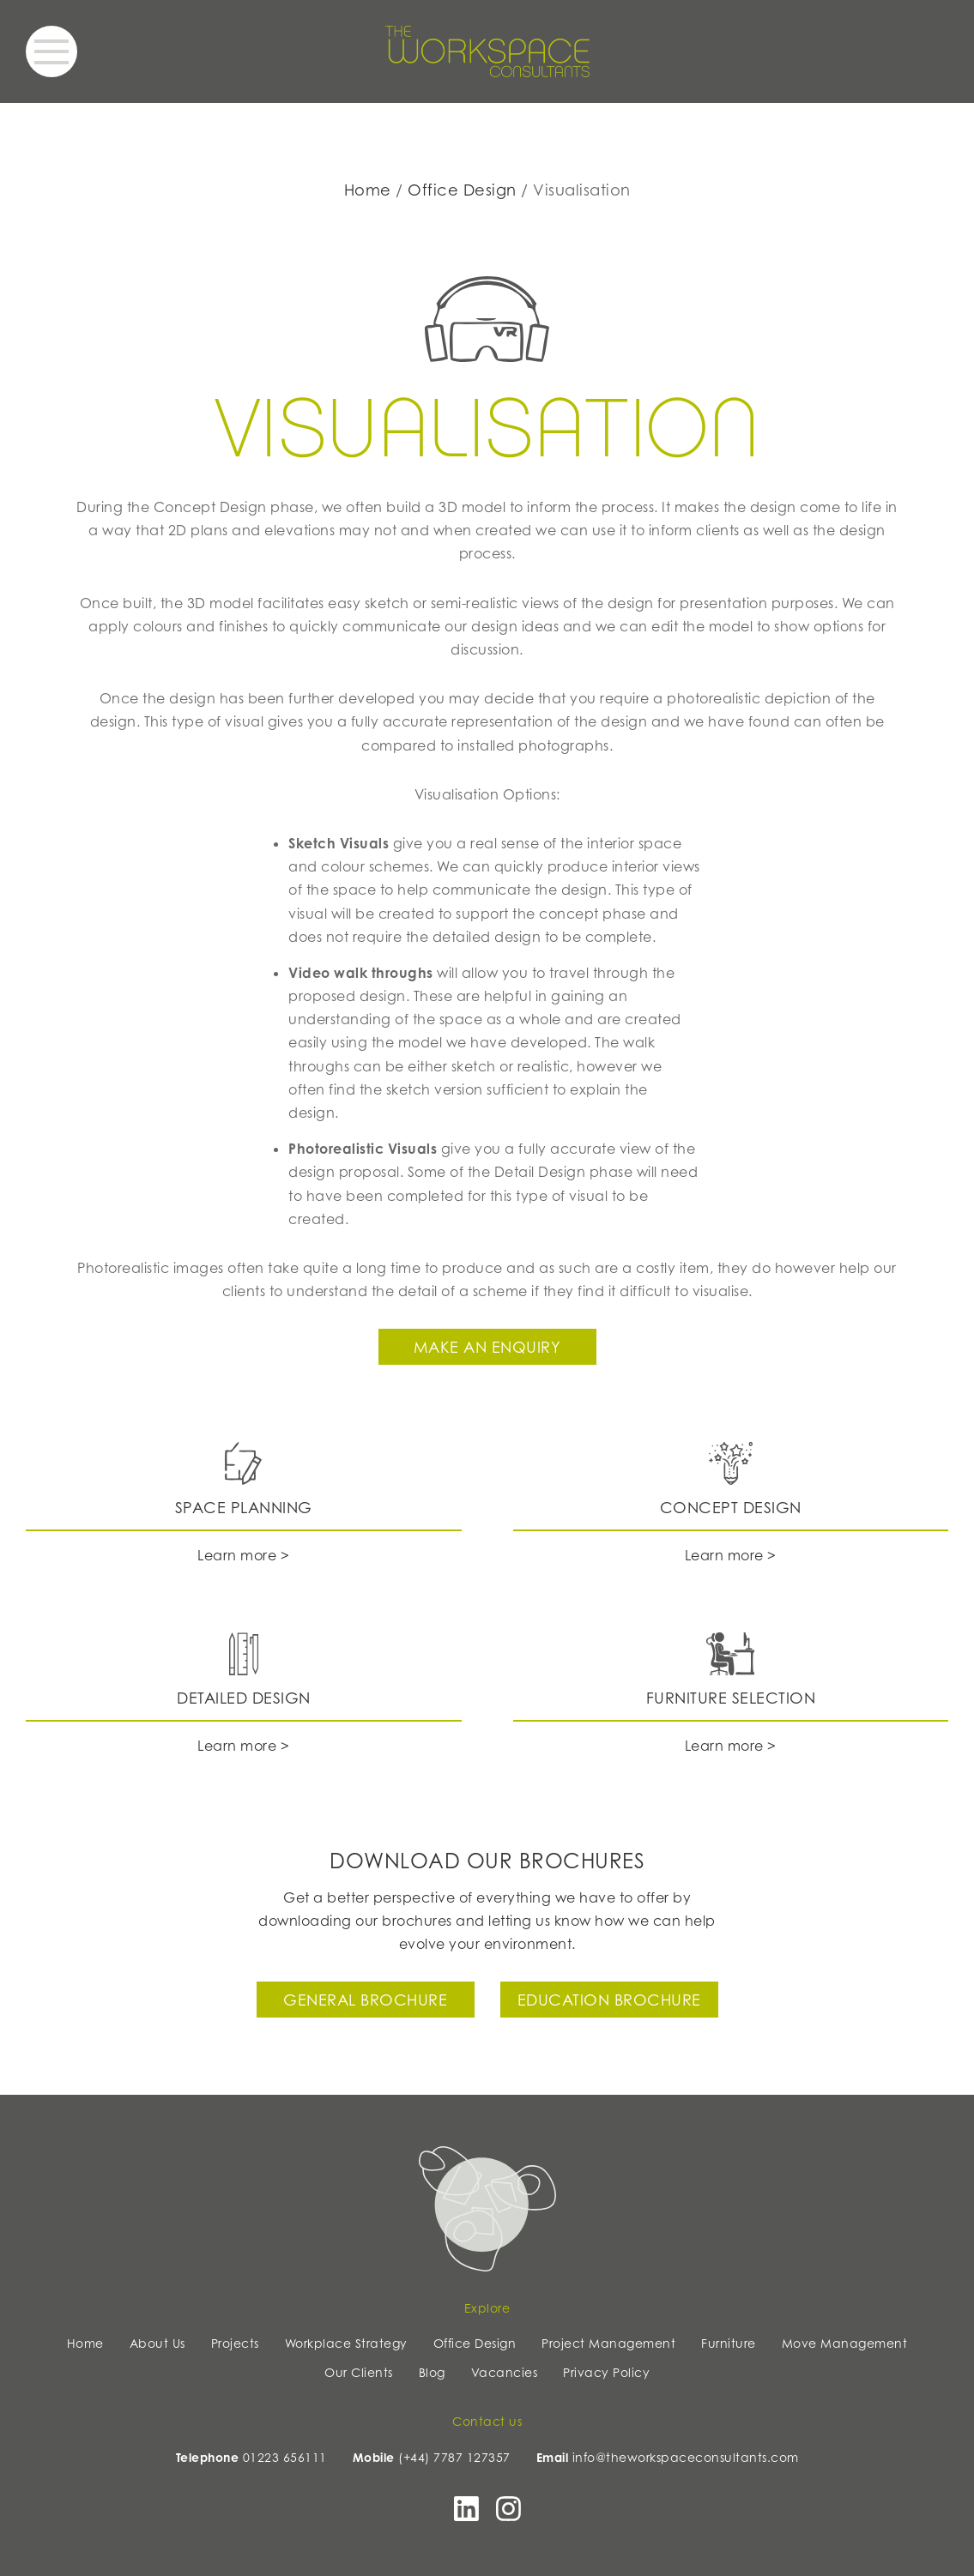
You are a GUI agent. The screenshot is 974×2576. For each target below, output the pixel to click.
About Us (157, 2343)
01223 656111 (285, 2457)
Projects (235, 2343)
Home (367, 189)
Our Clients (358, 2372)
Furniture (728, 2343)
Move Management (845, 2343)
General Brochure (365, 1999)
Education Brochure (609, 1999)
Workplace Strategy (346, 2343)
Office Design (462, 189)
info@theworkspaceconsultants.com (685, 2457)
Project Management (608, 2343)
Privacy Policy (606, 2372)
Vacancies (504, 2372)
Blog (432, 2372)
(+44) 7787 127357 (454, 2457)
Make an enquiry (487, 1346)
